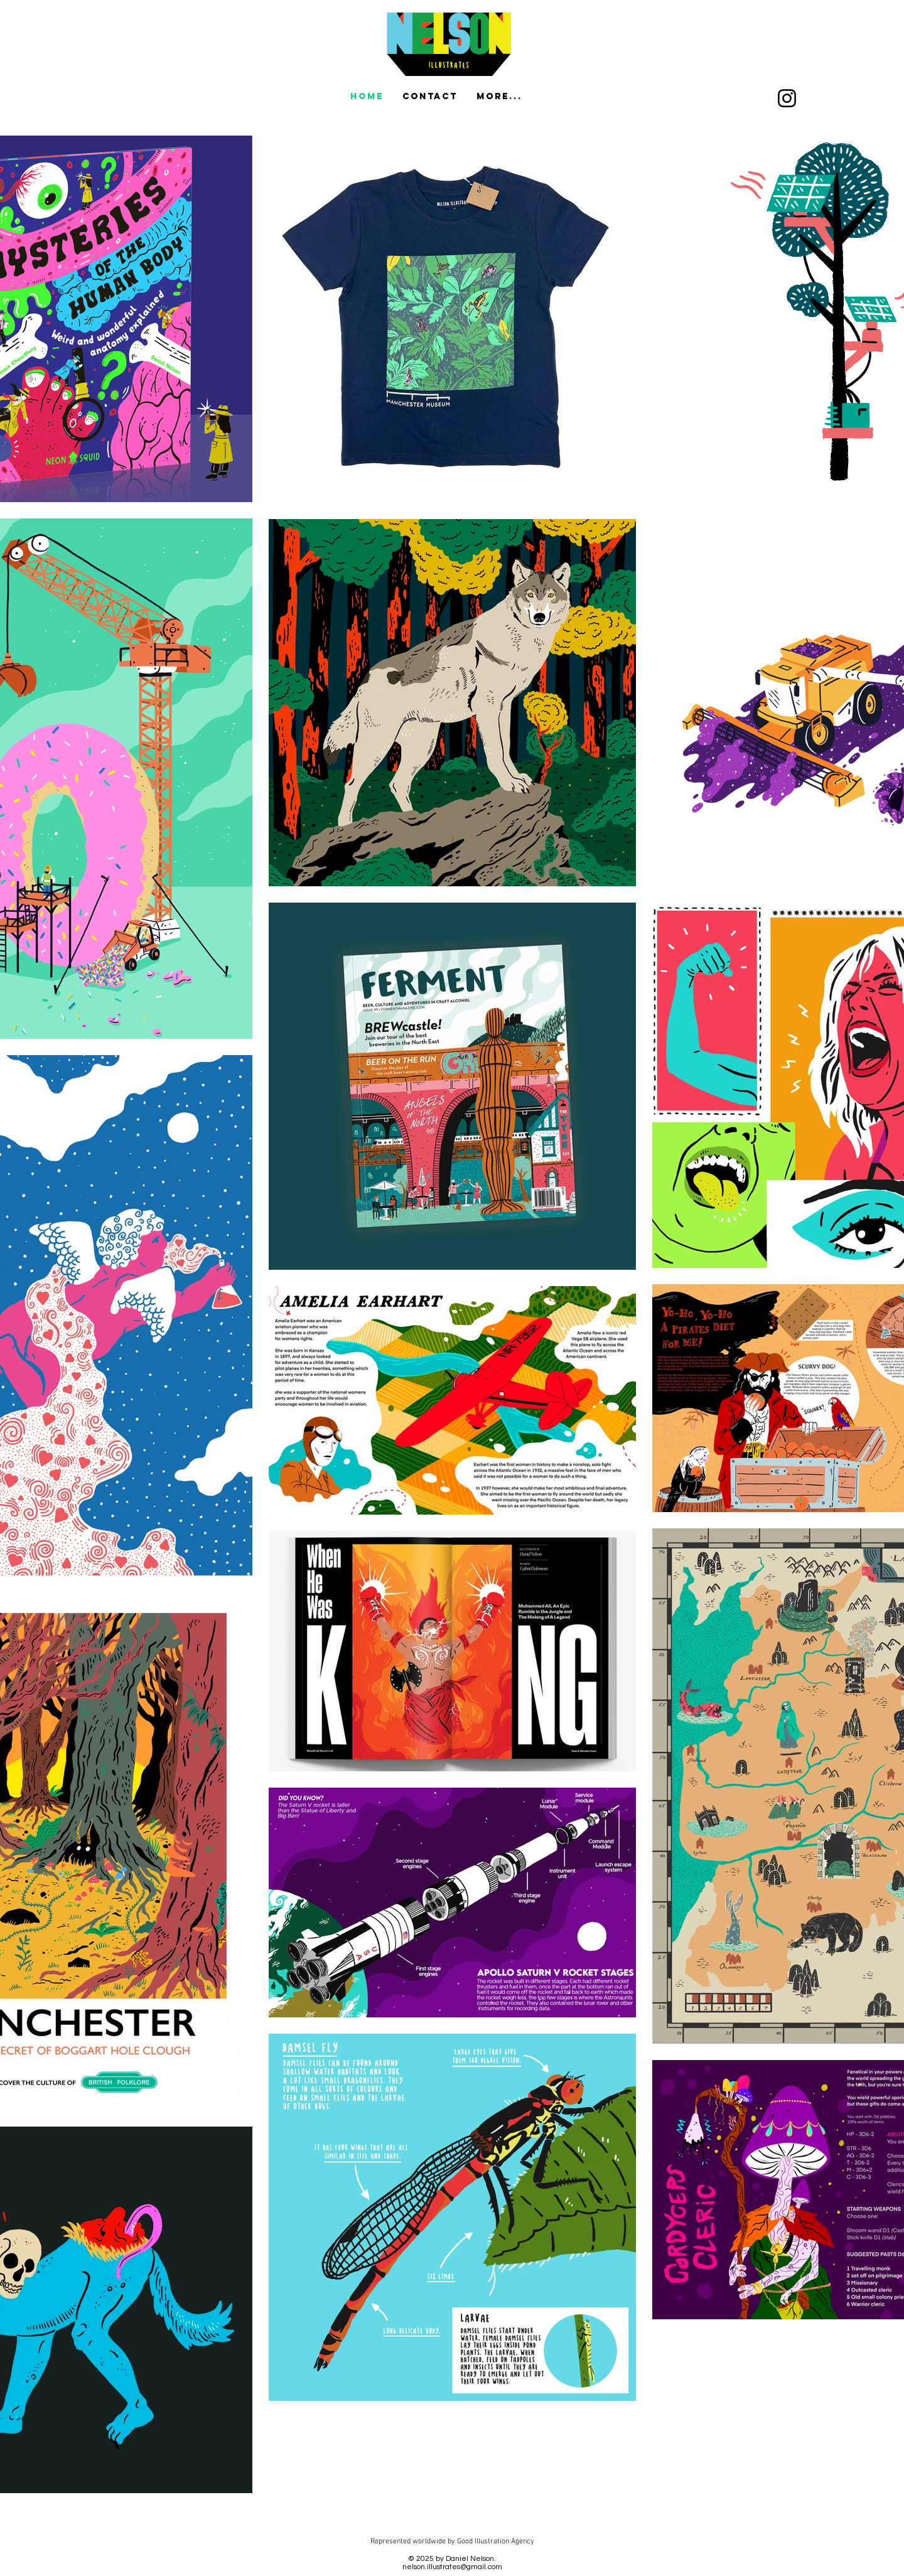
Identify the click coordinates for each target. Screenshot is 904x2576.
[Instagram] (787, 98)
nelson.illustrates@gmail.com (452, 2567)
